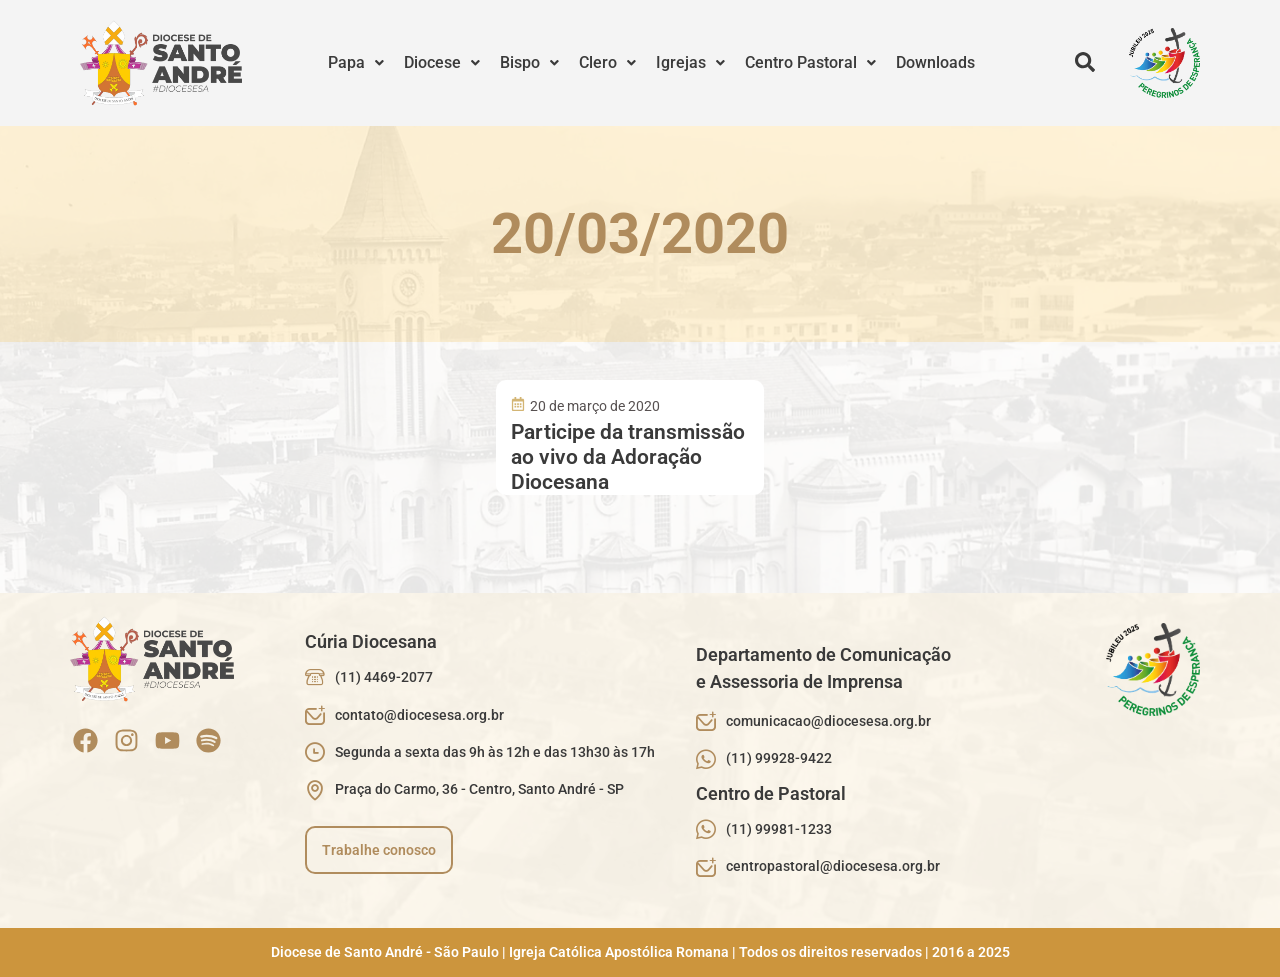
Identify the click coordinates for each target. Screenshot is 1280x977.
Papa (356, 62)
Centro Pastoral (810, 62)
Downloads (935, 62)
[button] (356, 63)
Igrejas (690, 62)
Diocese (442, 62)
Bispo (529, 62)
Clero (607, 62)
